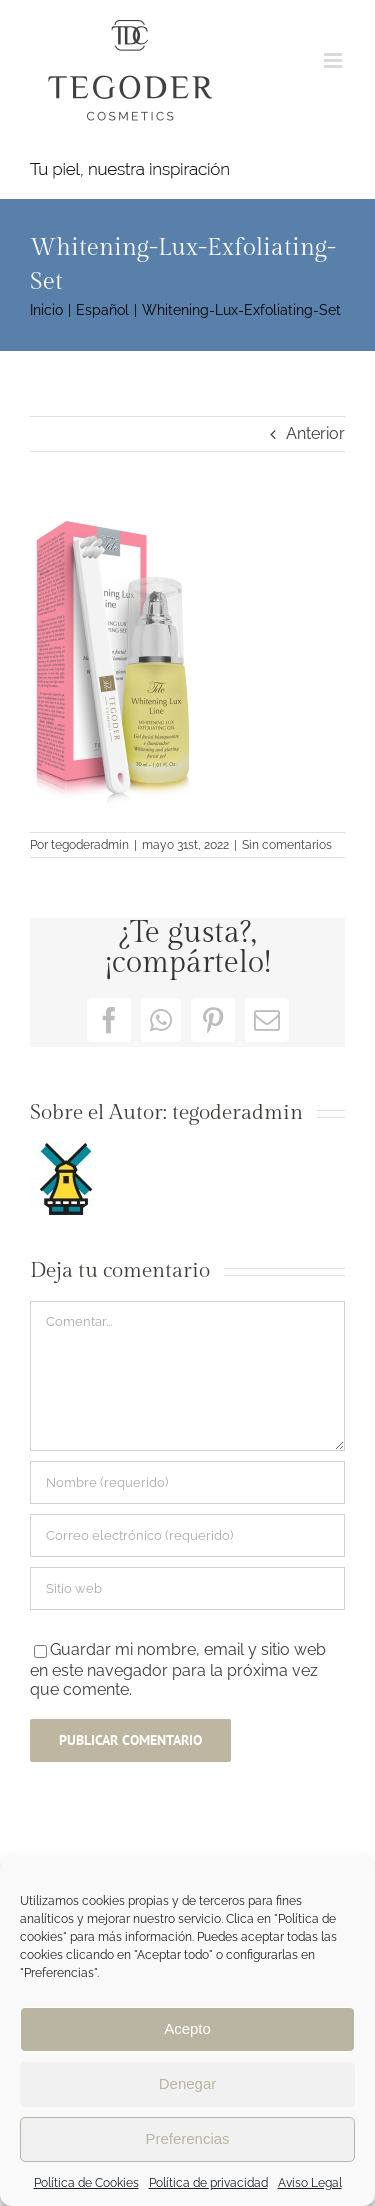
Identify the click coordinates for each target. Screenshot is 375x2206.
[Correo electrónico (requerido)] (187, 1535)
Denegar (188, 2083)
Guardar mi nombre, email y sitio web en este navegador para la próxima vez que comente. (178, 1669)
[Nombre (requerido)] (187, 1482)
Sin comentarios (287, 845)
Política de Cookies (86, 2183)
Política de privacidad (208, 2183)
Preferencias (187, 2138)
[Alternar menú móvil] (334, 60)
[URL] (187, 1588)
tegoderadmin (90, 845)
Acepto (187, 2028)
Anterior (315, 433)
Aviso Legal (310, 2183)
